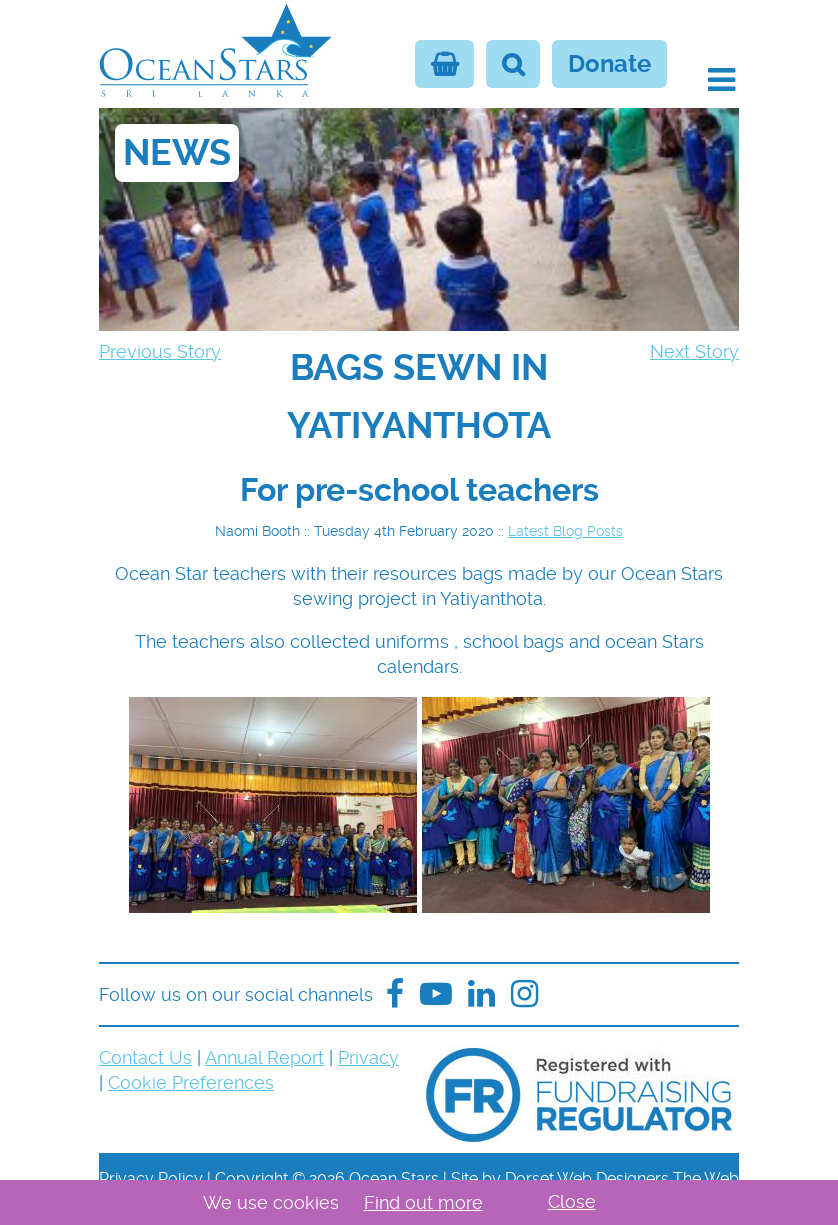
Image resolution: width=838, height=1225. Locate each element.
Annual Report (264, 1057)
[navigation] (419, 397)
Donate (609, 64)
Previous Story (160, 351)
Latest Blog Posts (565, 531)
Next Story (694, 351)
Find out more (423, 1202)
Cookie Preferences (191, 1082)
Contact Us (145, 1057)
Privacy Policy (151, 1178)
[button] (721, 80)
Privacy (368, 1057)
